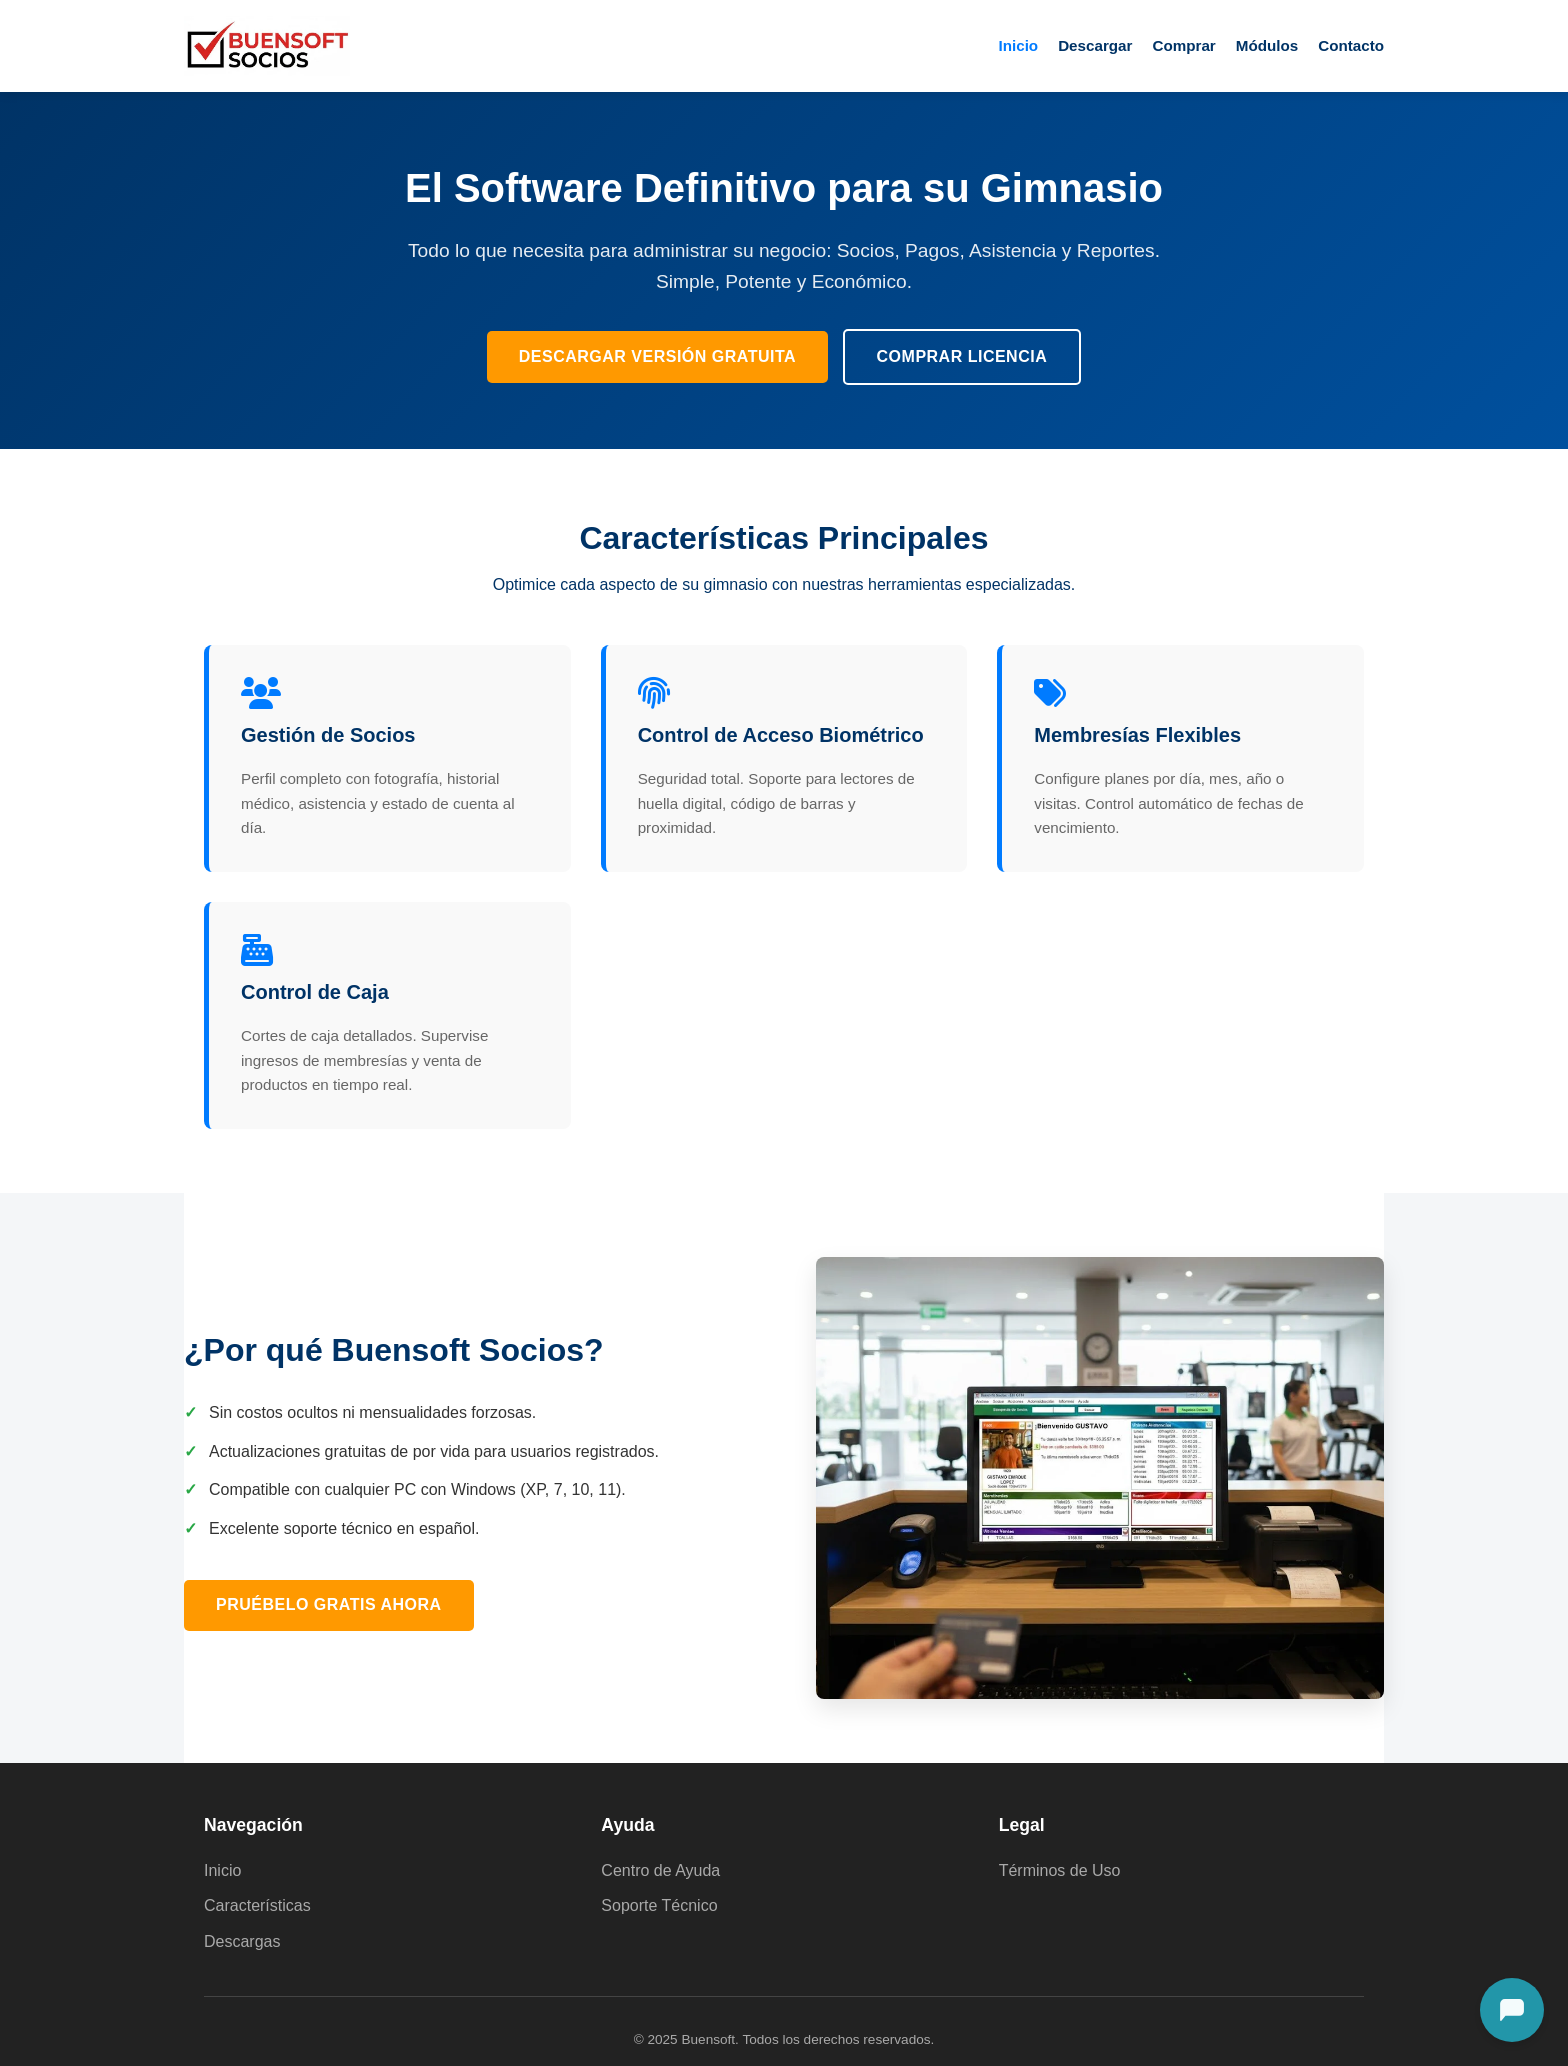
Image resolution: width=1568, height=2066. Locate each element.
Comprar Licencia (962, 356)
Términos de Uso (1060, 1870)
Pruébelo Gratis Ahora (329, 1604)
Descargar (1095, 45)
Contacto (1351, 45)
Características (257, 1905)
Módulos (1267, 45)
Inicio (1018, 45)
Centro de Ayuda (660, 1870)
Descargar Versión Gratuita (657, 356)
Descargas (242, 1941)
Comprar (1183, 45)
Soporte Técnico (659, 1905)
